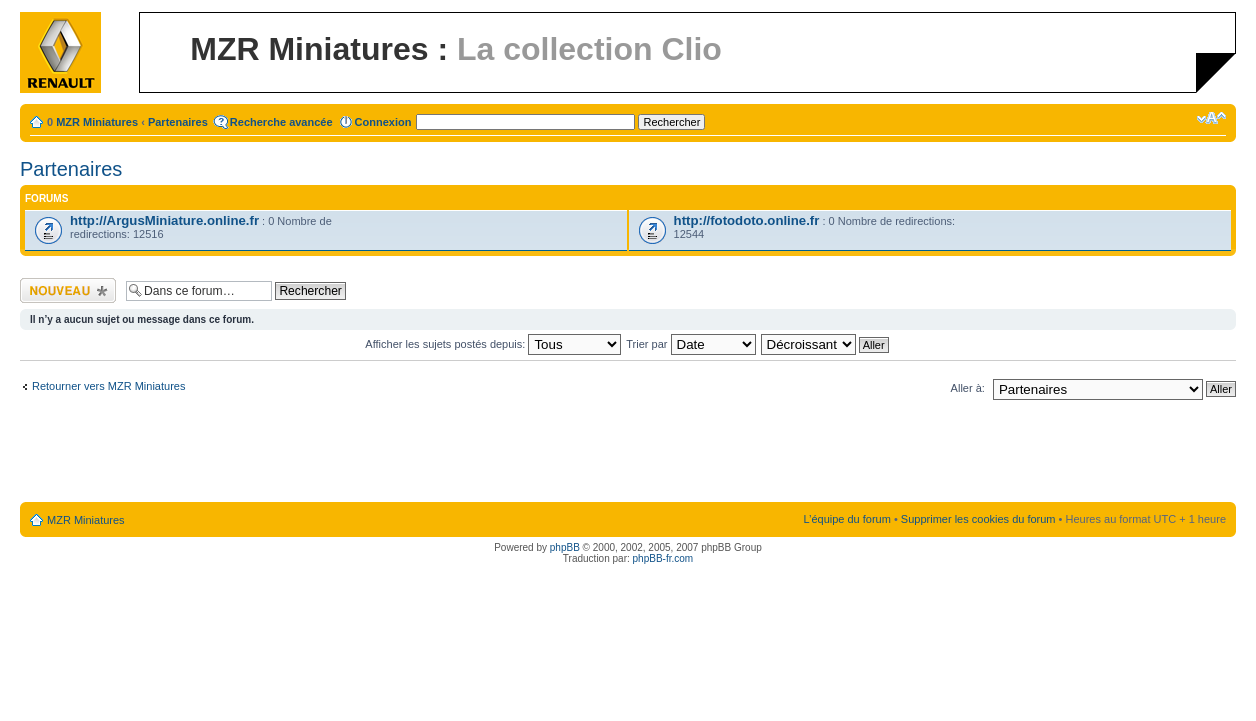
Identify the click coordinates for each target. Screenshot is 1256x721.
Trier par (690, 344)
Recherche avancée (281, 122)
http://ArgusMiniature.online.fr (164, 220)
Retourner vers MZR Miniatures (108, 386)
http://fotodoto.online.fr (747, 220)
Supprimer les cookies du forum (978, 519)
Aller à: (968, 388)
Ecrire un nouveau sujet (68, 290)
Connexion (383, 122)
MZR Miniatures (97, 122)
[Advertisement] (628, 455)
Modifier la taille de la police (1211, 118)
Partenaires (178, 122)
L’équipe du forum (846, 519)
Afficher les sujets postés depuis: (493, 344)
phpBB (565, 547)
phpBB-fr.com (663, 558)
